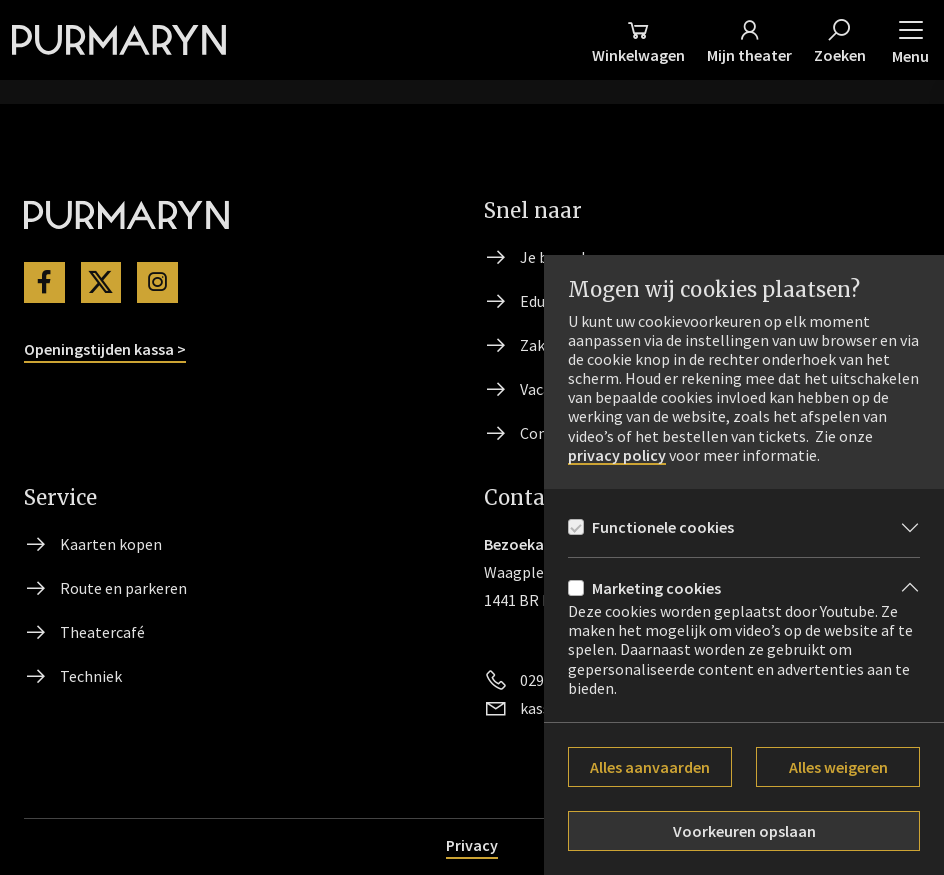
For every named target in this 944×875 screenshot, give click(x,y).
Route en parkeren (123, 588)
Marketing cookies (656, 588)
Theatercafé (102, 632)
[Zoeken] (840, 40)
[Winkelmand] (638, 40)
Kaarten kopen (111, 544)
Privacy (472, 845)
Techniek (91, 676)
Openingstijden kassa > (105, 349)
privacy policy (617, 455)
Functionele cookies (663, 527)
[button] (910, 40)
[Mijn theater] (749, 40)
